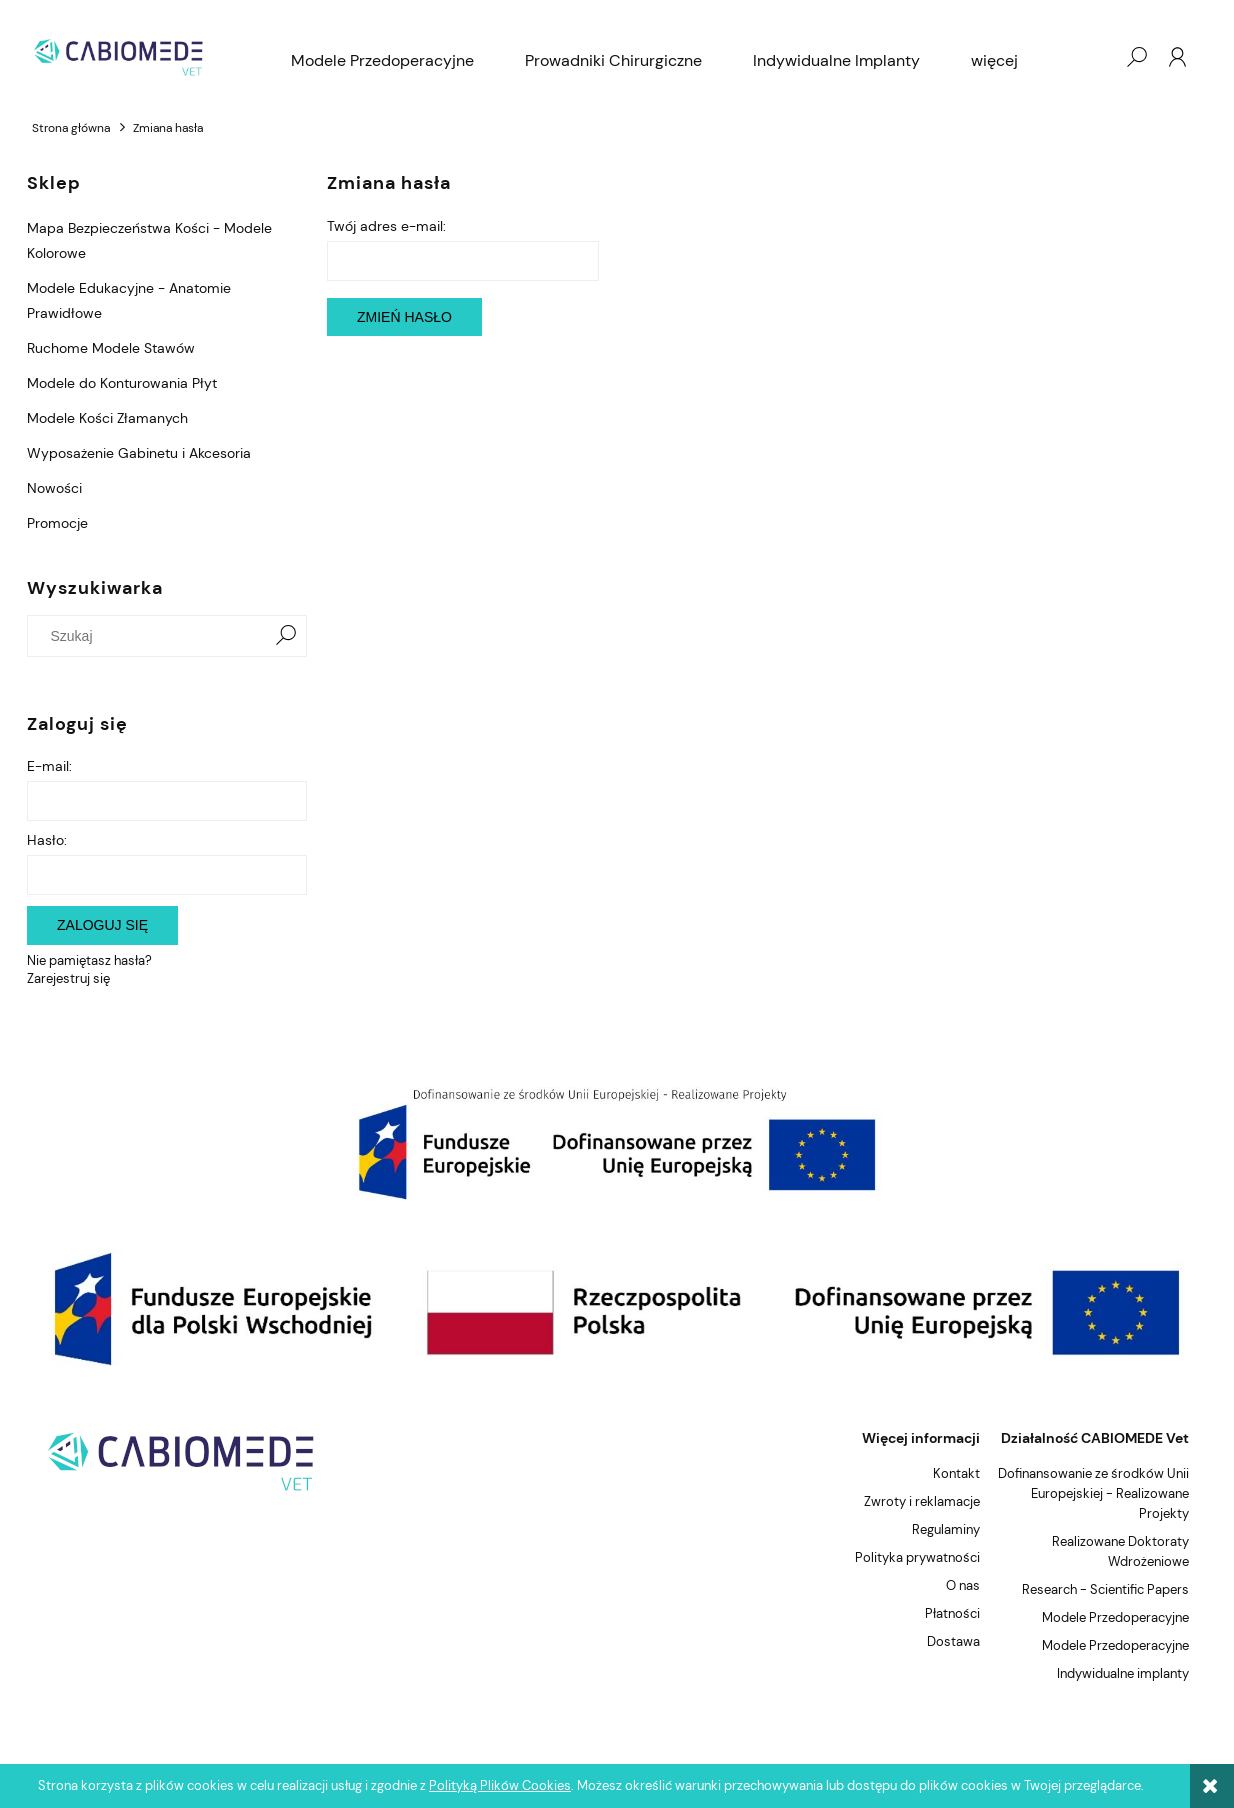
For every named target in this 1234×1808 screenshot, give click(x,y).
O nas (963, 1585)
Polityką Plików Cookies (500, 1785)
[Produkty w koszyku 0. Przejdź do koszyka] (1096, 57)
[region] (617, 1143)
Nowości (54, 488)
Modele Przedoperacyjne (1115, 1617)
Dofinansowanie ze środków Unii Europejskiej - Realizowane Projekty (1093, 1493)
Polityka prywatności (917, 1557)
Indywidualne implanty (1123, 1673)
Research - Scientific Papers (1105, 1589)
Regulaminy (946, 1529)
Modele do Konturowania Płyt (122, 383)
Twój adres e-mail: (386, 226)
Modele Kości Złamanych (107, 418)
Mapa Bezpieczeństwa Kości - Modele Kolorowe (149, 240)
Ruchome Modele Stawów (111, 348)
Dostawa (953, 1641)
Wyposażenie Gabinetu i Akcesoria (139, 453)
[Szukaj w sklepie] (151, 636)
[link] (617, 1143)
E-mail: (49, 766)
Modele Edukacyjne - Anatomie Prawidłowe (129, 300)
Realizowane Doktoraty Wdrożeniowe (1120, 1551)
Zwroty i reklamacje (922, 1501)
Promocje (57, 523)
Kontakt (956, 1473)
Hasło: (47, 840)
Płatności (952, 1613)
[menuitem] (382, 61)
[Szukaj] (286, 636)
